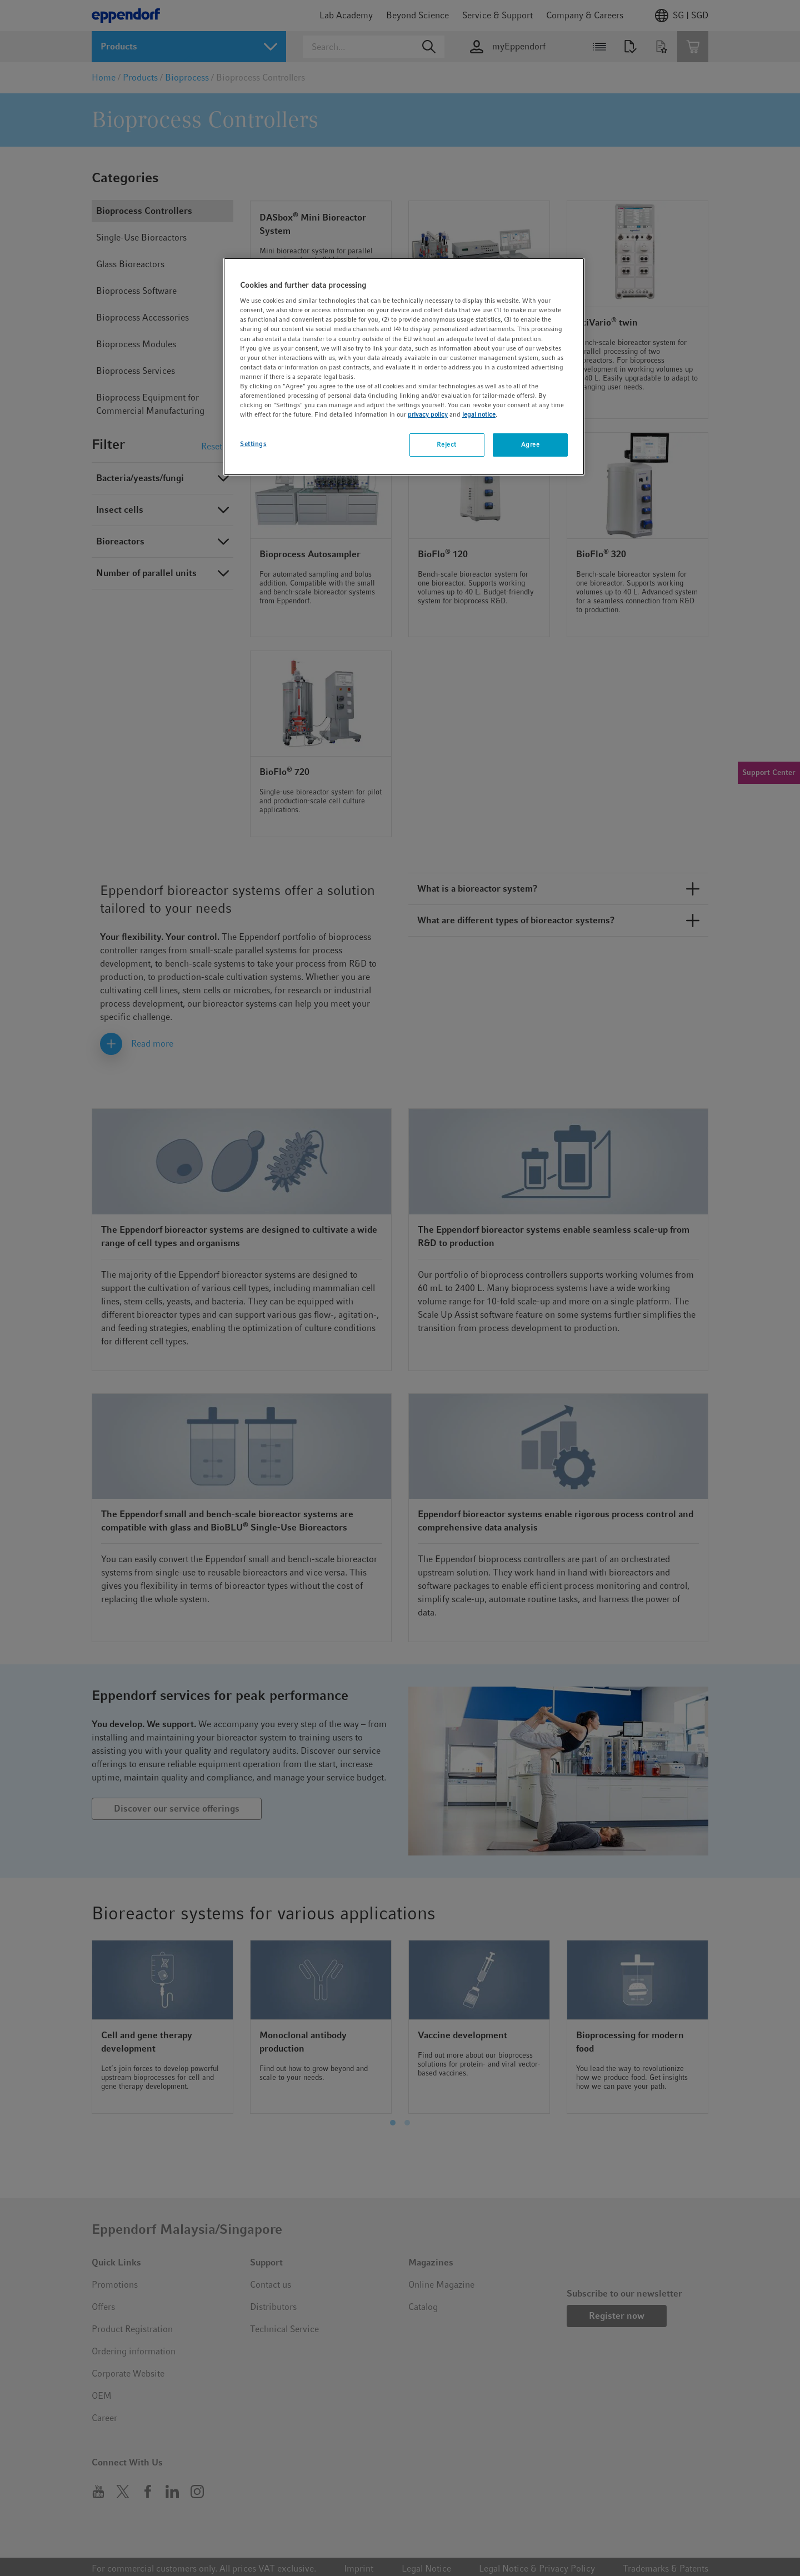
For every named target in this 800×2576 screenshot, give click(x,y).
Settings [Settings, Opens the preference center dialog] (253, 444)
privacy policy (428, 414)
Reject (446, 444)
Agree (530, 444)
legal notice (479, 414)
